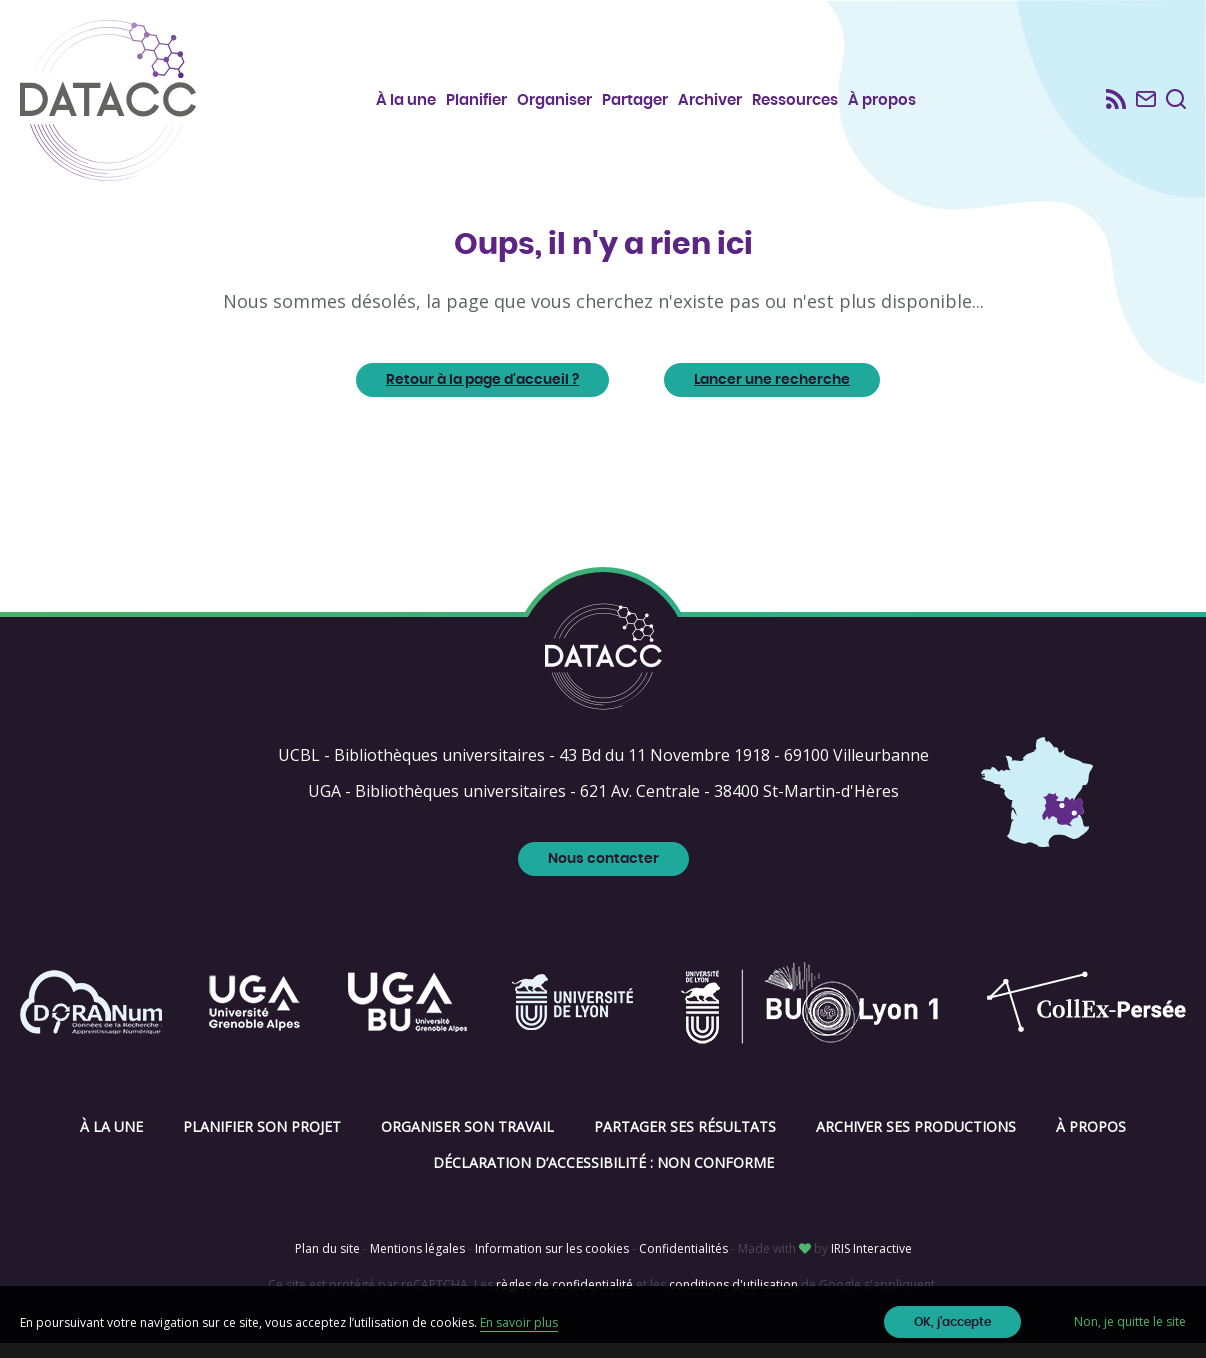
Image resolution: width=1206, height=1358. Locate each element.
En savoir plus (519, 1322)
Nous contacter (603, 874)
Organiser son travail (467, 1141)
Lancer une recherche (772, 395)
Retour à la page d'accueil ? (482, 395)
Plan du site (327, 1263)
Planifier (477, 100)
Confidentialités (683, 1263)
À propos (883, 100)
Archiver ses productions (916, 1141)
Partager (636, 100)
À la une (407, 100)
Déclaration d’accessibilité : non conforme (603, 1177)
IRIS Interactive (871, 1263)
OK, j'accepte (952, 1322)
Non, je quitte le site (1130, 1321)
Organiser (555, 100)
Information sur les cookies (552, 1263)
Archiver (711, 100)
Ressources (796, 100)
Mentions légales (417, 1263)
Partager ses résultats (685, 1141)
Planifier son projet (262, 1141)
